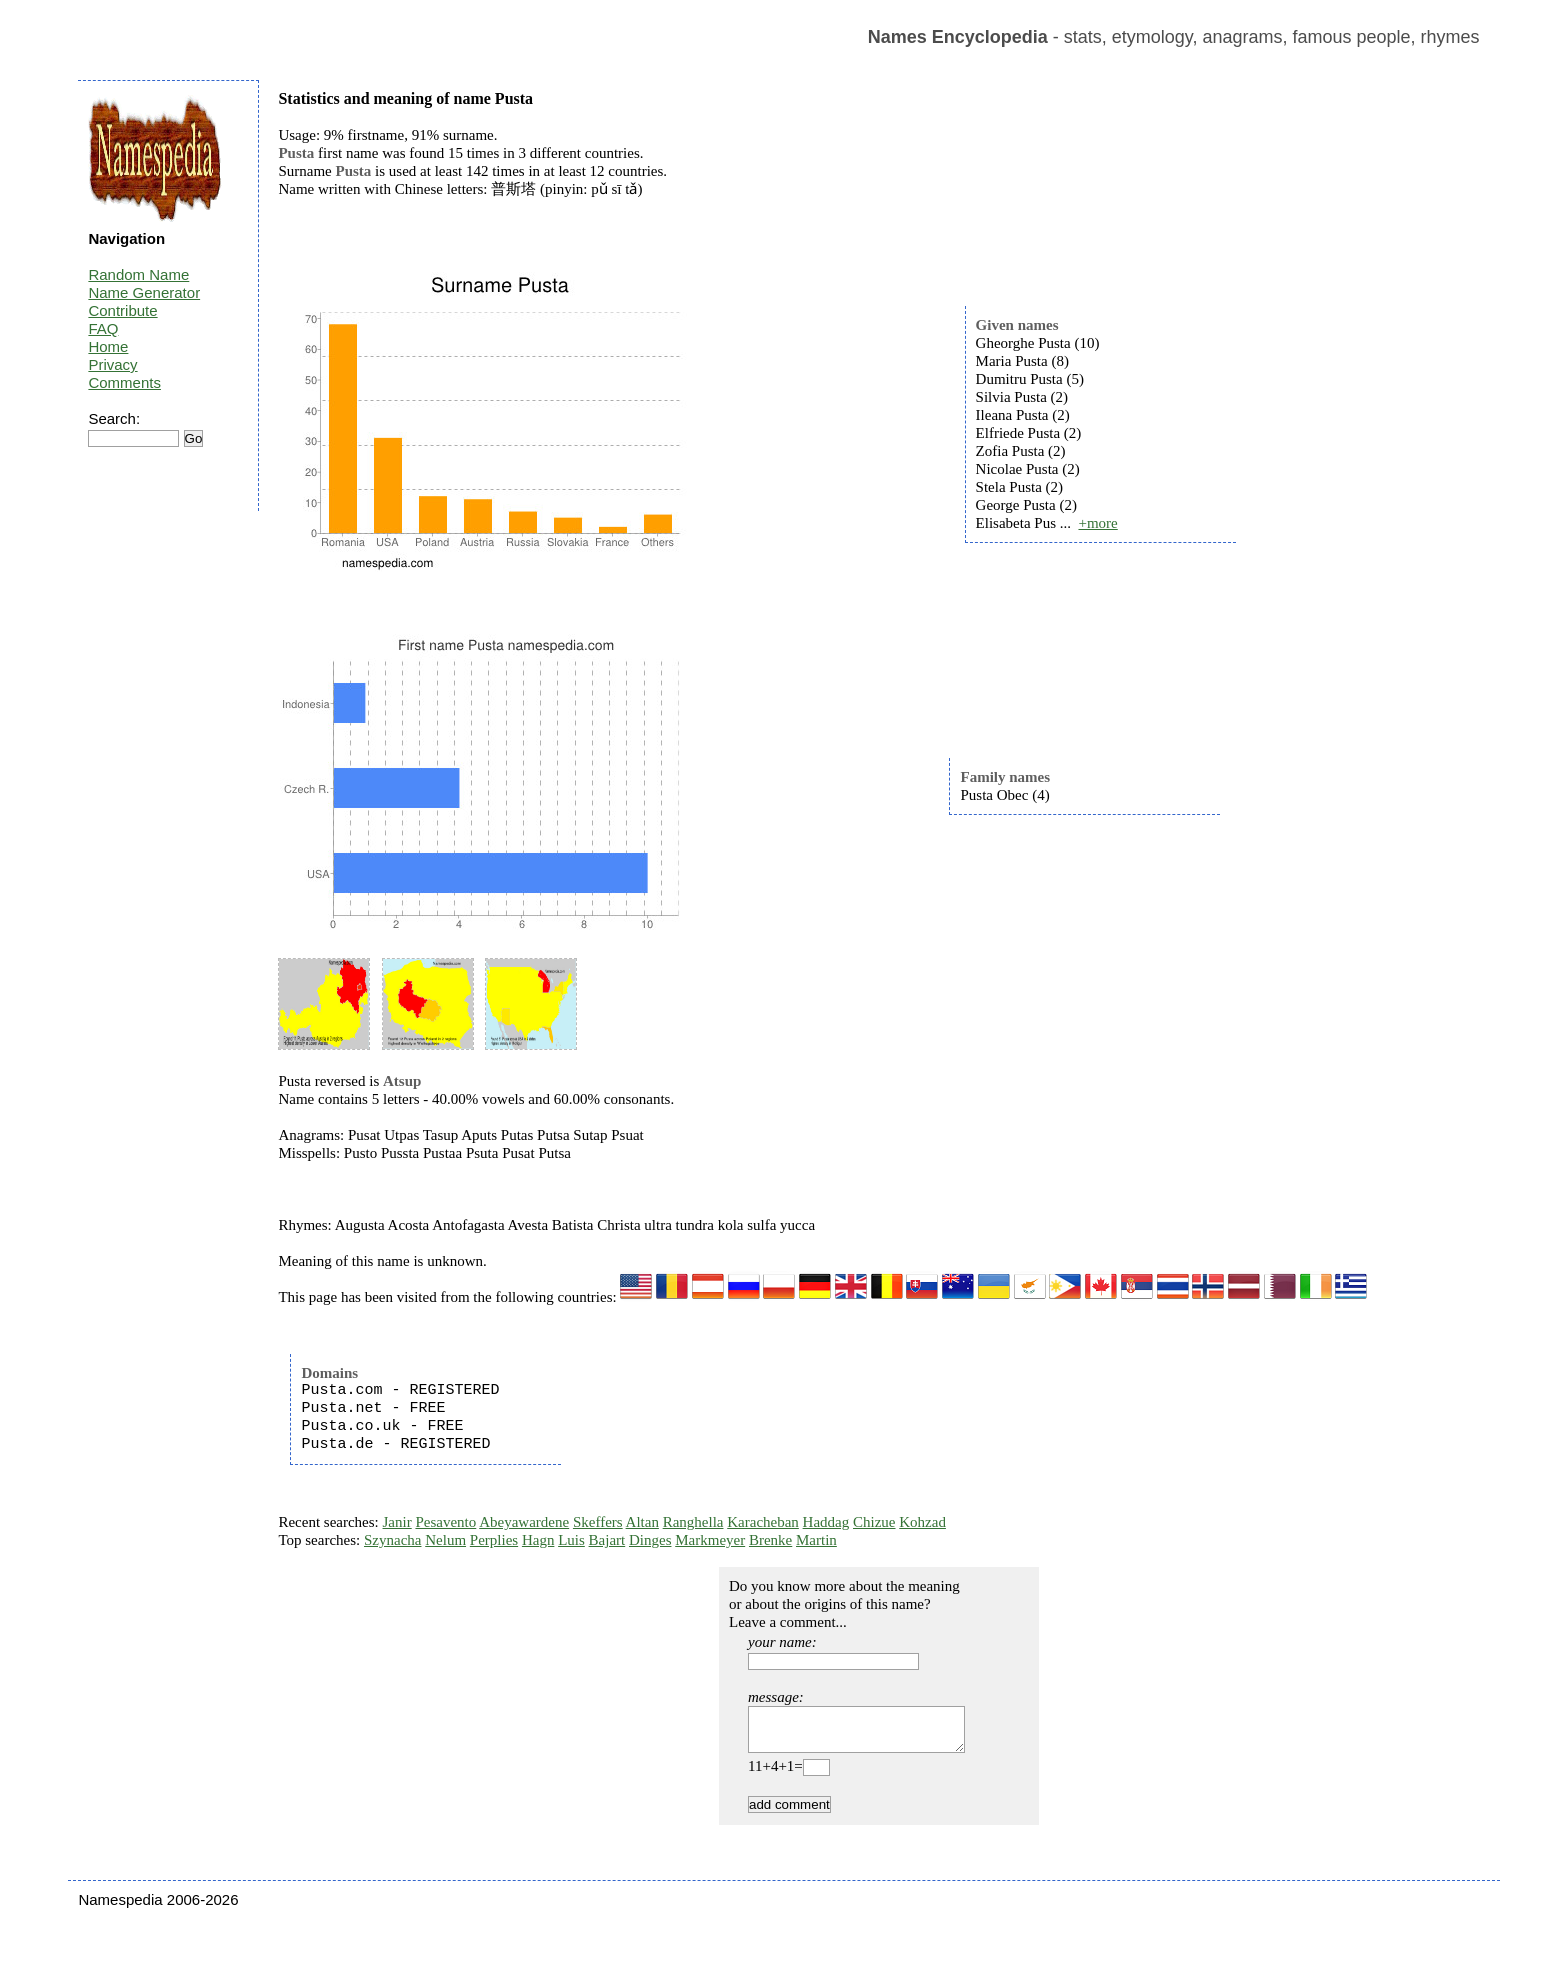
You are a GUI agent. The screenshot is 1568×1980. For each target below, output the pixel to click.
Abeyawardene (524, 1522)
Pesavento (445, 1522)
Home (108, 346)
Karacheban (763, 1522)
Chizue (874, 1522)
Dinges (650, 1540)
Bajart (607, 1540)
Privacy (112, 364)
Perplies (494, 1540)
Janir (397, 1522)
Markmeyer (710, 1540)
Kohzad (922, 1522)
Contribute (122, 310)
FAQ (103, 328)
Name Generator (144, 292)
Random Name (138, 274)
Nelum (445, 1540)
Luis (571, 1540)
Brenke (770, 1540)
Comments (124, 382)
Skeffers (598, 1522)
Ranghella (693, 1522)
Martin (816, 1540)
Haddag (826, 1522)
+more (1097, 523)
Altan (642, 1522)
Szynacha (392, 1540)
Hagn (538, 1540)
